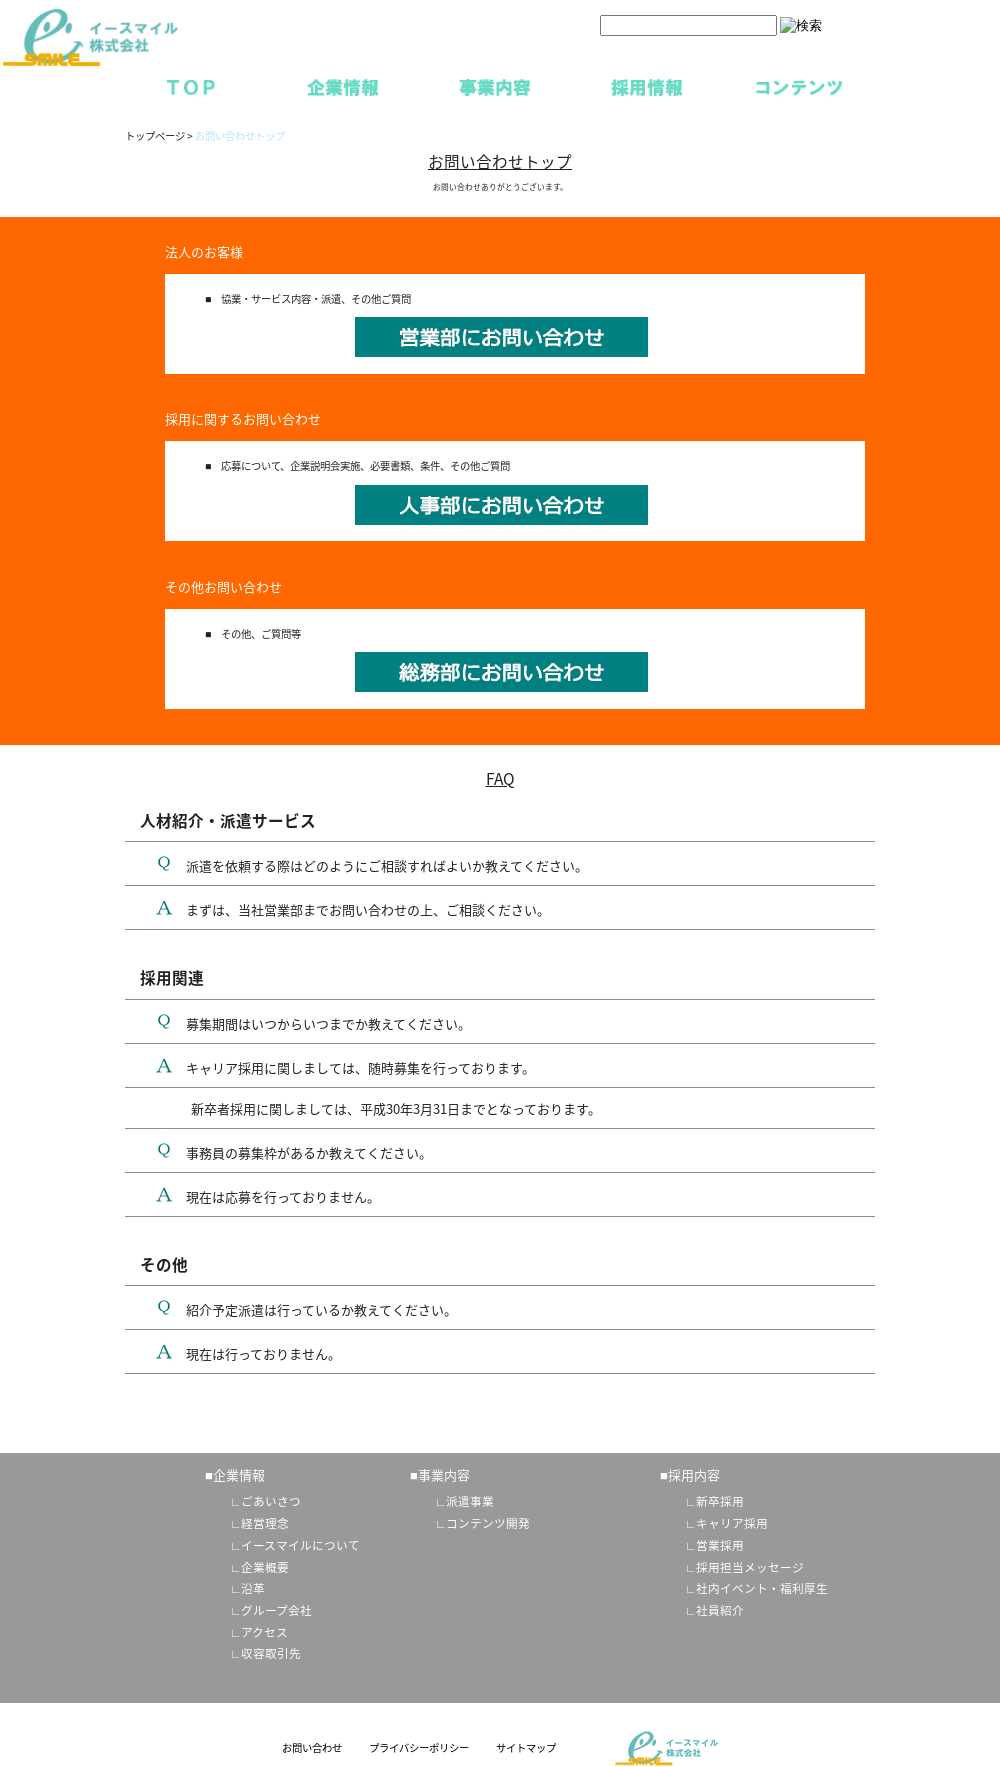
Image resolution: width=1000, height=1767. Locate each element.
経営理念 (265, 1523)
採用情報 (647, 86)
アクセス (264, 1632)
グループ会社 (276, 1610)
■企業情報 (235, 1474)
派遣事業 (470, 1501)
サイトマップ (526, 1747)
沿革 (253, 1588)
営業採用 (720, 1545)
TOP (191, 86)
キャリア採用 (732, 1523)
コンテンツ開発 (488, 1523)
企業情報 (343, 86)
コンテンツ (799, 86)
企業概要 (265, 1567)
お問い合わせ (312, 1747)
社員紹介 (720, 1610)
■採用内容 (690, 1474)
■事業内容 (440, 1474)
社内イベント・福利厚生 (762, 1588)
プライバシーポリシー (419, 1747)
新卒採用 (720, 1501)
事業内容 (495, 86)
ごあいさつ (271, 1501)
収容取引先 (271, 1653)
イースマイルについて (300, 1545)
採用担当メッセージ (750, 1567)
